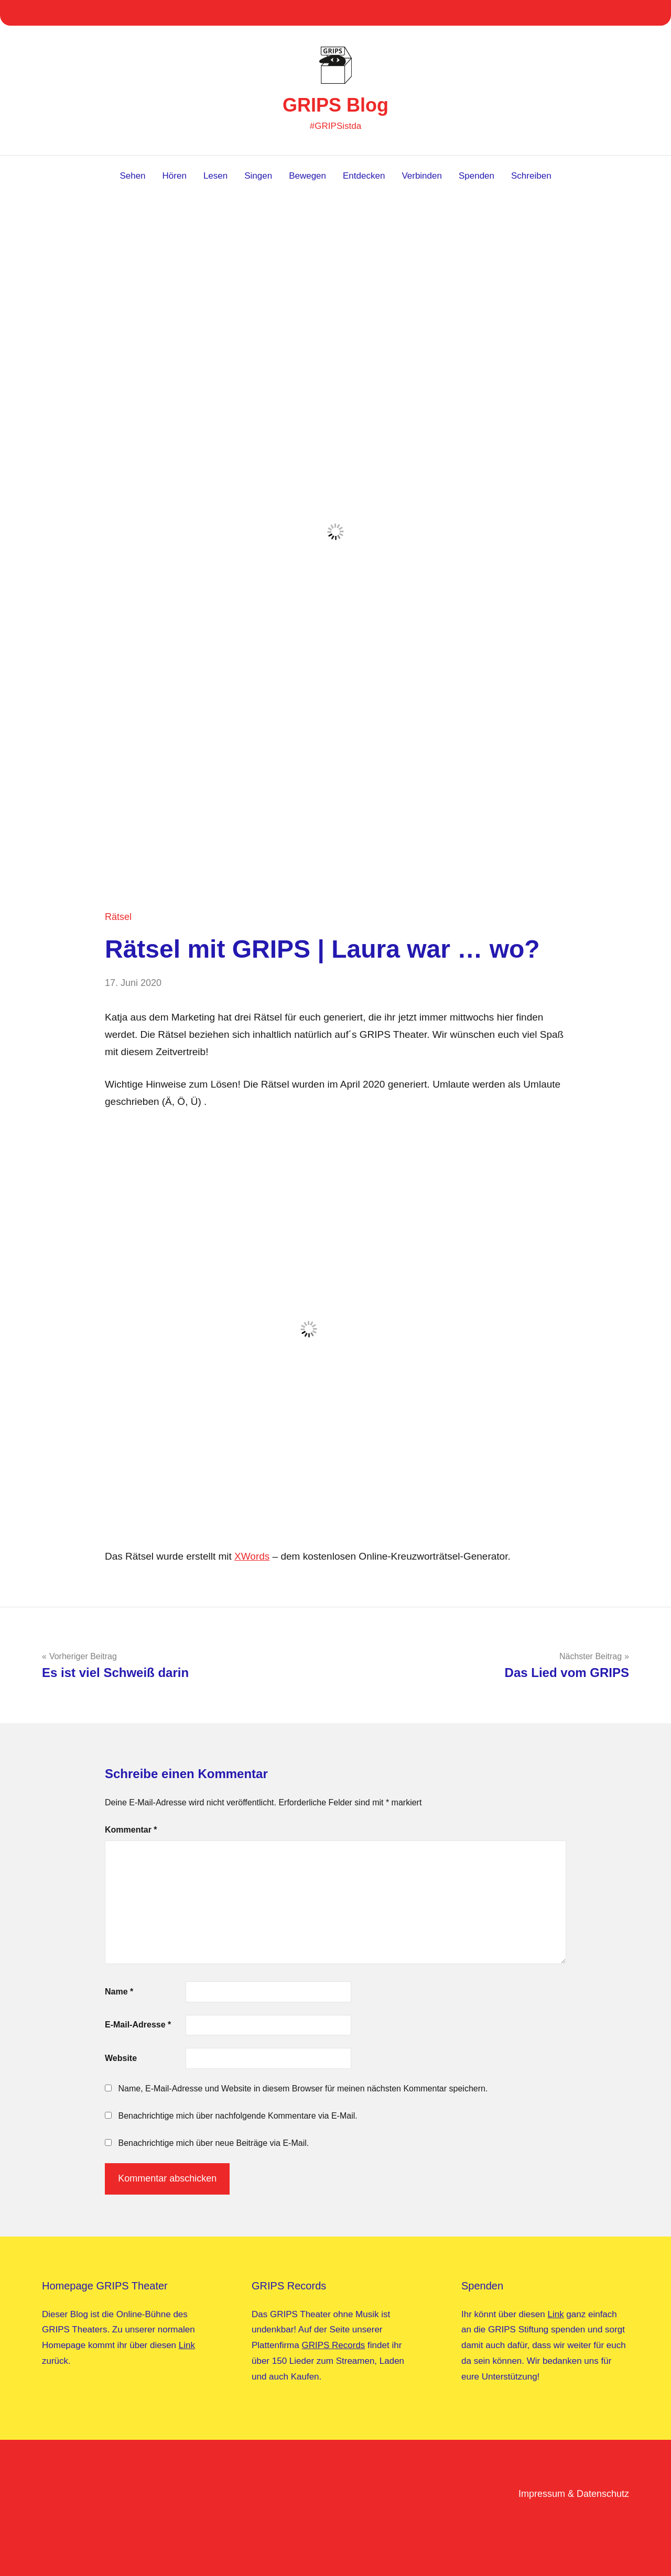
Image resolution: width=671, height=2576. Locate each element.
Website (121, 2058)
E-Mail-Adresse (138, 2024)
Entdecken (364, 176)
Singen (258, 176)
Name (119, 1991)
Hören (175, 176)
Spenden (476, 176)
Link (187, 2345)
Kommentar (131, 1829)
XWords (251, 1556)
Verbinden (422, 176)
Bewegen (307, 176)
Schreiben (531, 176)
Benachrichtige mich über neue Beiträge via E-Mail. (213, 2143)
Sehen (132, 176)
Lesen (215, 176)
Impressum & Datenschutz (573, 2494)
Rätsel (118, 917)
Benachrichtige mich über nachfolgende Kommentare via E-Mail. (237, 2115)
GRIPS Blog (335, 105)
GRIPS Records (333, 2345)
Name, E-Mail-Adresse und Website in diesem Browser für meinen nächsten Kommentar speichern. (303, 2088)
